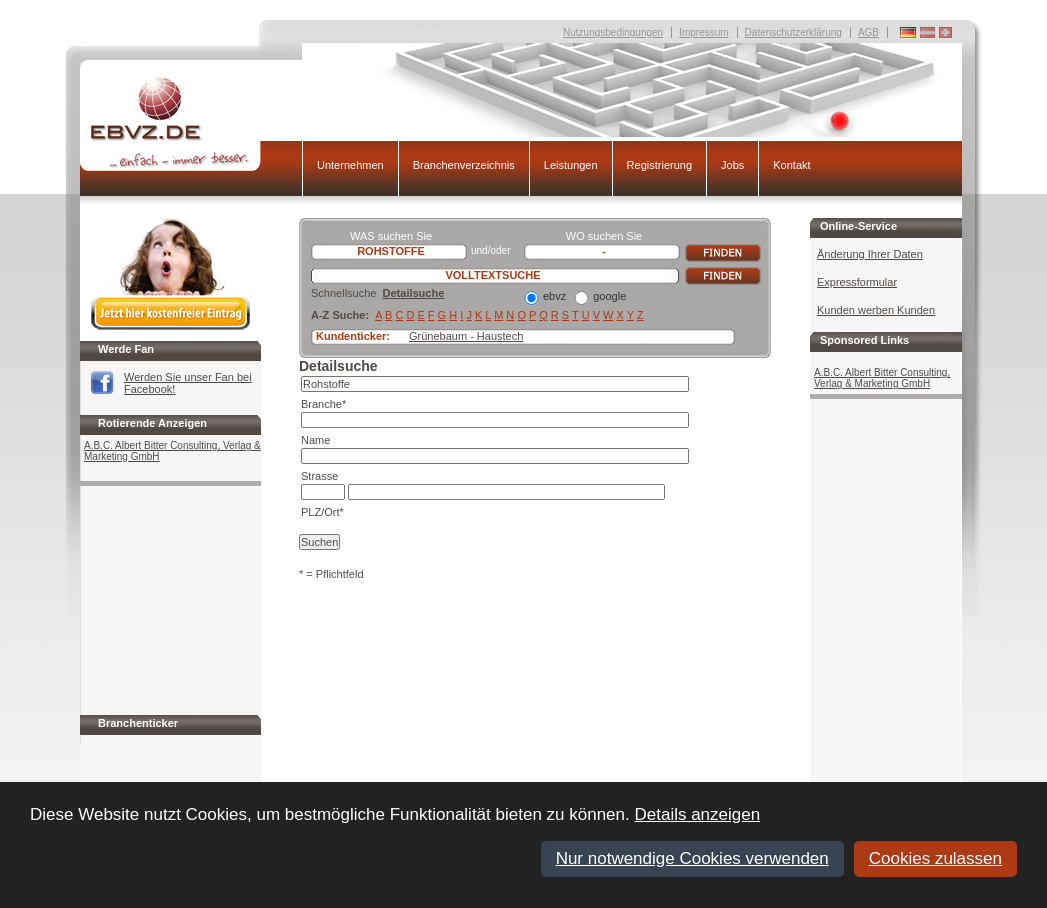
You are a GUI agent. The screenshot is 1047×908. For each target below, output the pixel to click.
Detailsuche (414, 293)
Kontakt (791, 165)
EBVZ (191, 123)
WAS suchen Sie (391, 236)
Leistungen (571, 165)
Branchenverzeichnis (464, 165)
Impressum (703, 32)
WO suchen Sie (604, 236)
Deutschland (945, 32)
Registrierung (659, 165)
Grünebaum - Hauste (460, 336)
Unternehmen (350, 165)
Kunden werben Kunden (876, 310)
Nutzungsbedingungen (613, 32)
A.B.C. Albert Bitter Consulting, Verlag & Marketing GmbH (172, 451)
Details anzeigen (697, 814)
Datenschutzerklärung (793, 32)
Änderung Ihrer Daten (870, 254)
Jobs (732, 165)
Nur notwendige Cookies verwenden (692, 858)
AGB (868, 32)
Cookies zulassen (935, 858)
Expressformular (857, 282)
